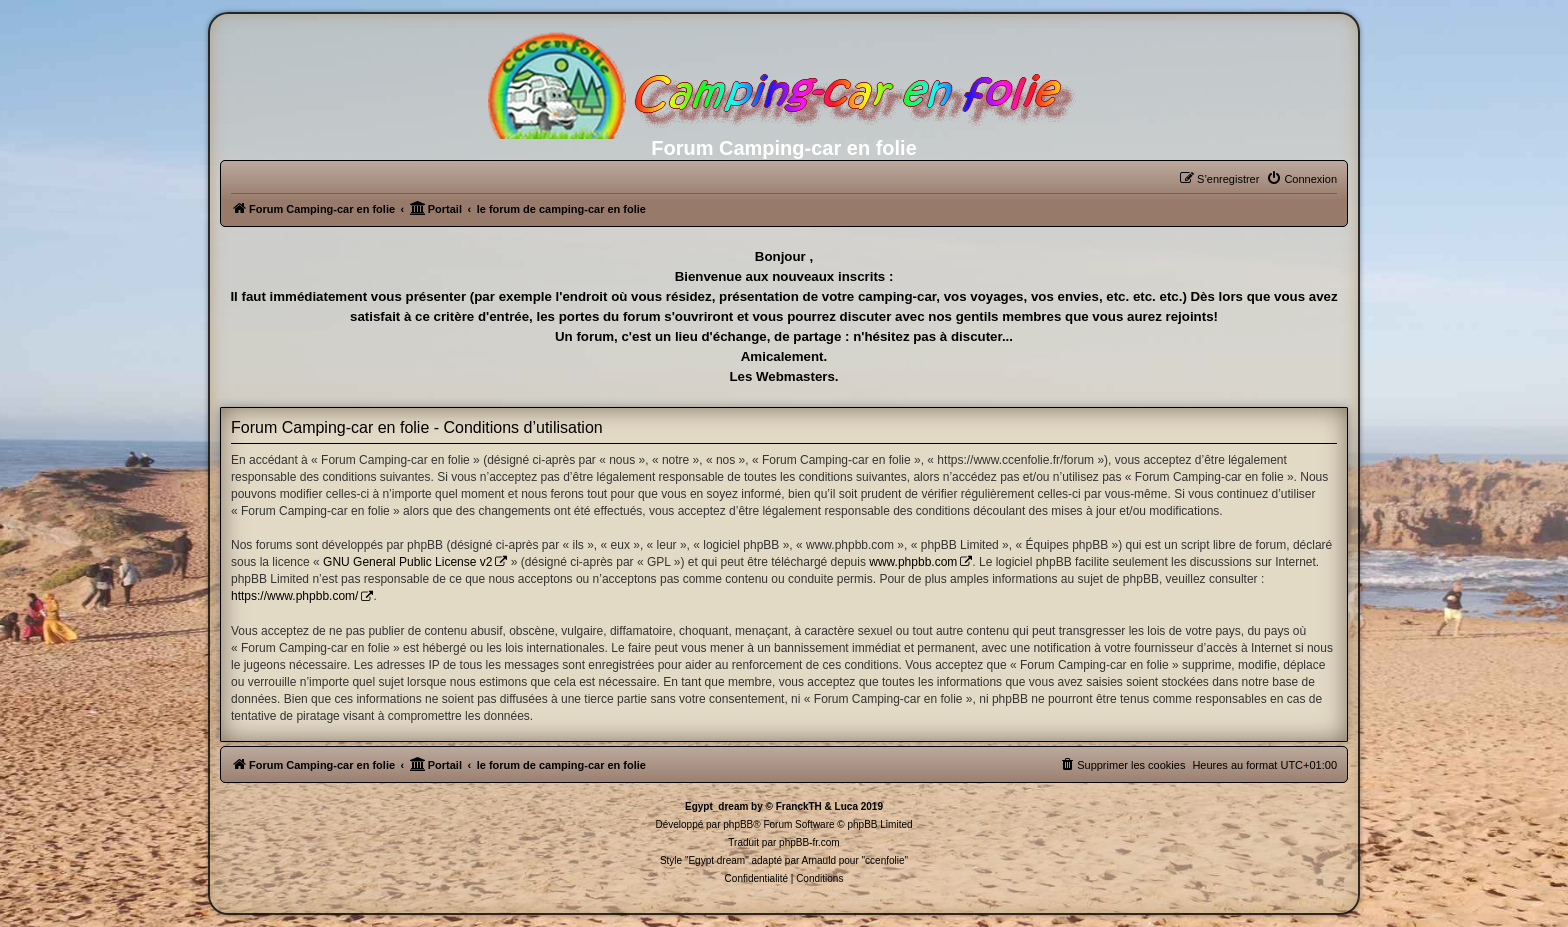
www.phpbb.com (913, 562)
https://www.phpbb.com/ (294, 596)
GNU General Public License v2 (407, 562)
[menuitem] (1301, 179)
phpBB (738, 824)
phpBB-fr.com (809, 842)
